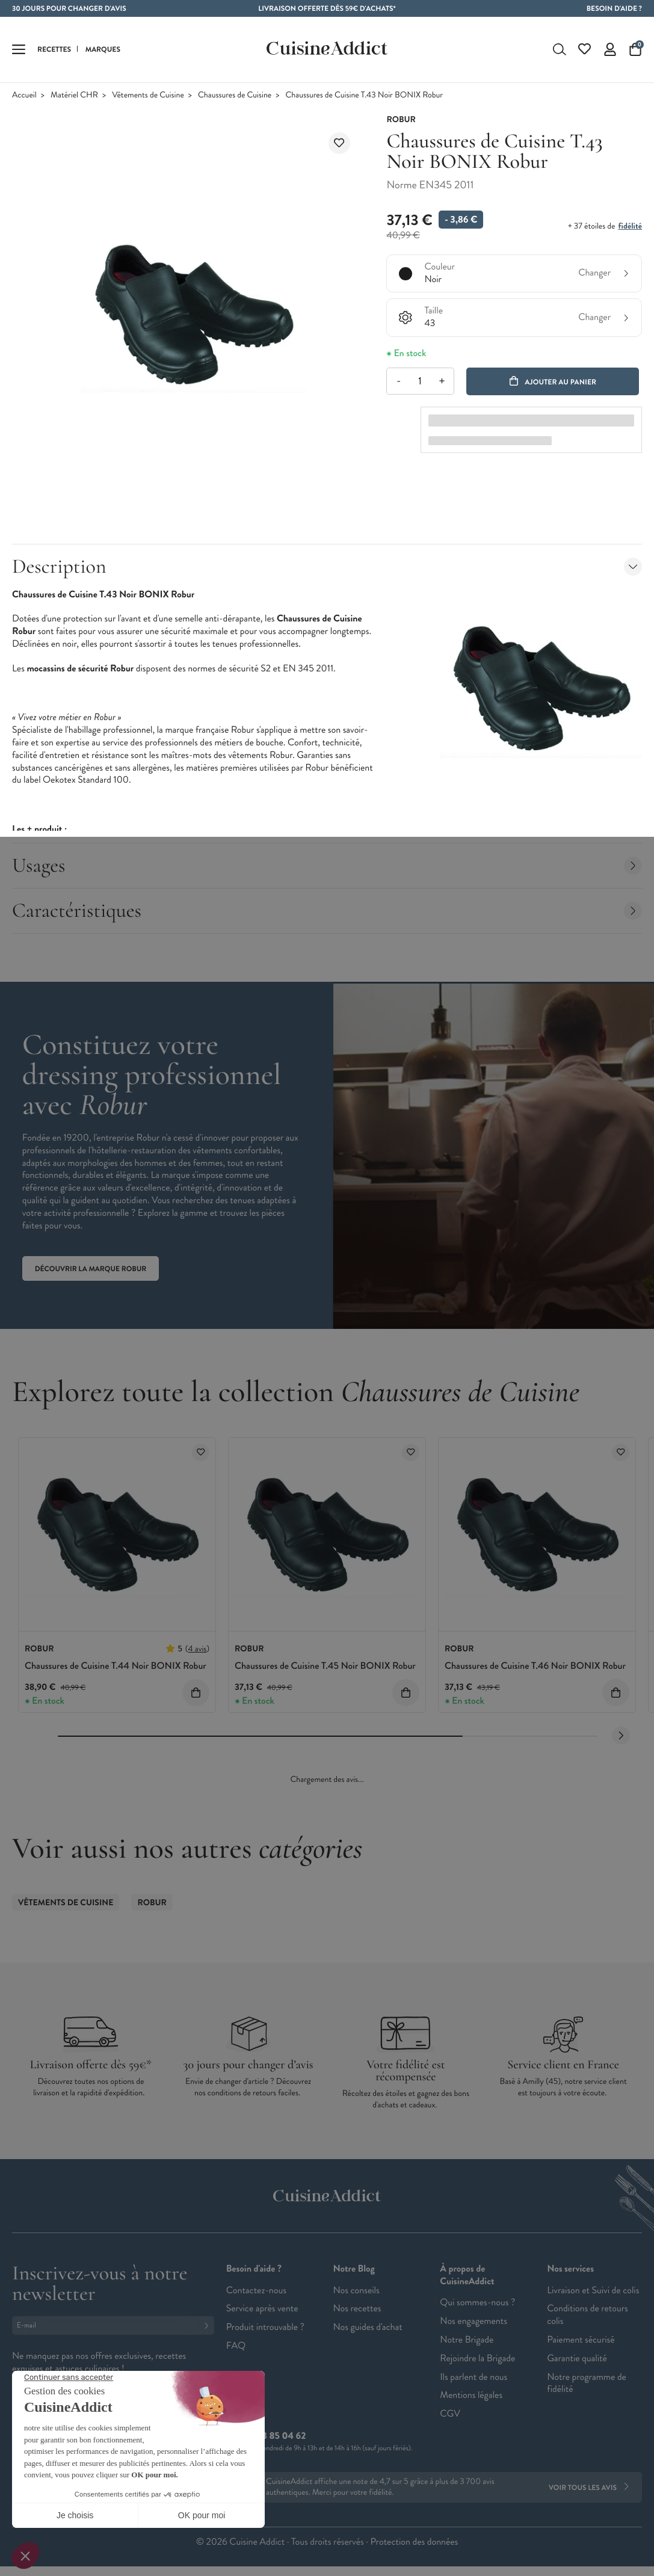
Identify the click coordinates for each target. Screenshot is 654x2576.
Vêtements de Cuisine (148, 95)
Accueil (24, 95)
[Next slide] (621, 1736)
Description (327, 566)
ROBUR (152, 1903)
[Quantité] (420, 381)
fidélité (630, 226)
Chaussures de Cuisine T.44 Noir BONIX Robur (115, 1666)
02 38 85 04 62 (275, 2436)
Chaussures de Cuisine (234, 95)
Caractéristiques (327, 910)
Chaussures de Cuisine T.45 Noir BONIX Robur (325, 1666)
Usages (327, 865)
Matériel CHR (74, 95)
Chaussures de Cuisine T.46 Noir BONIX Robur (535, 1666)
